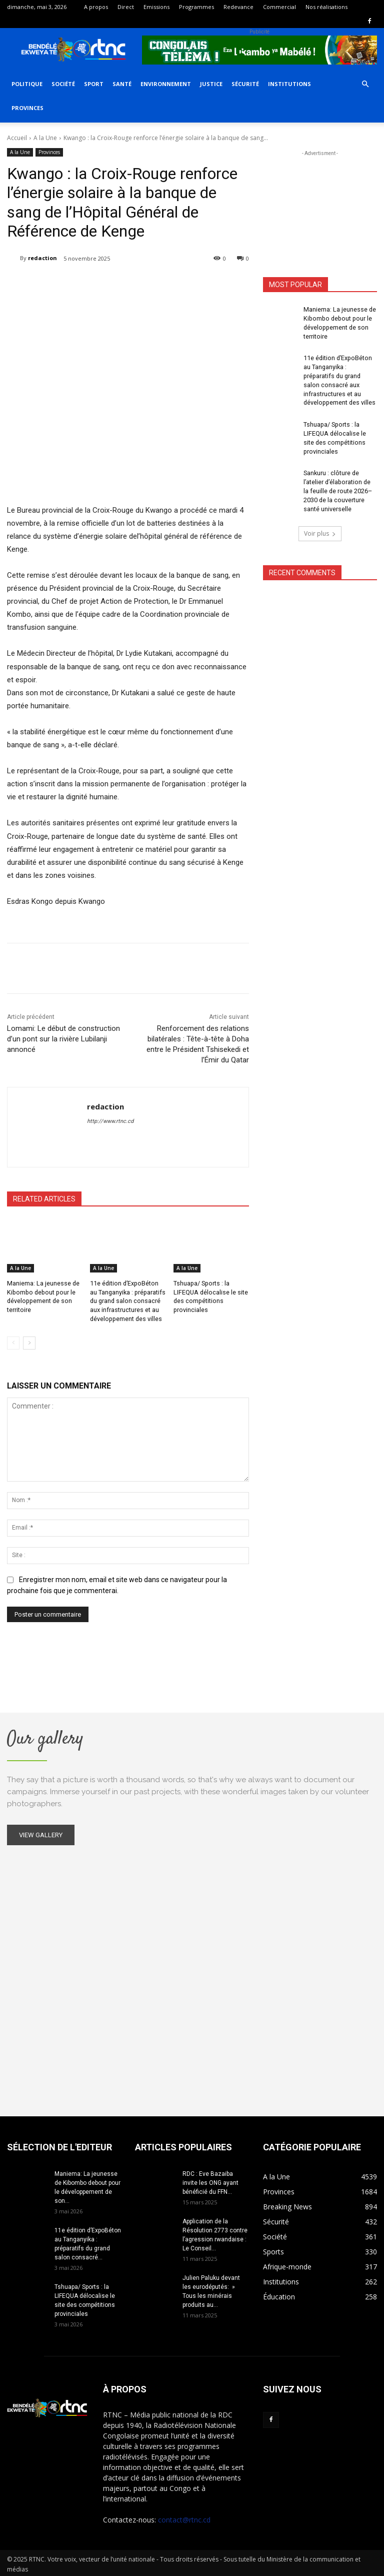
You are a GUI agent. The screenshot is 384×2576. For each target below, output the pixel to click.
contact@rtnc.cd (184, 2517)
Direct (126, 7)
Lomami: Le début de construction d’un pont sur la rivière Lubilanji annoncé (63, 1039)
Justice (211, 84)
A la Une (45, 138)
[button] (365, 84)
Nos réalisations (327, 7)
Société (63, 84)
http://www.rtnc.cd (110, 1121)
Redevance (239, 7)
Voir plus (320, 524)
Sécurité (245, 84)
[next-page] (29, 1340)
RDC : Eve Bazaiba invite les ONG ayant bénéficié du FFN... (210, 2180)
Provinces (28, 108)
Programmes (196, 7)
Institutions (289, 84)
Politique (27, 84)
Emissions (157, 7)
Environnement (165, 84)
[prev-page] (13, 1340)
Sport (94, 84)
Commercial (279, 7)
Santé (122, 84)
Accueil (17, 138)
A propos (96, 7)
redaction (42, 258)
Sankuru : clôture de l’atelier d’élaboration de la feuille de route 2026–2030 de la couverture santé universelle (340, 482)
